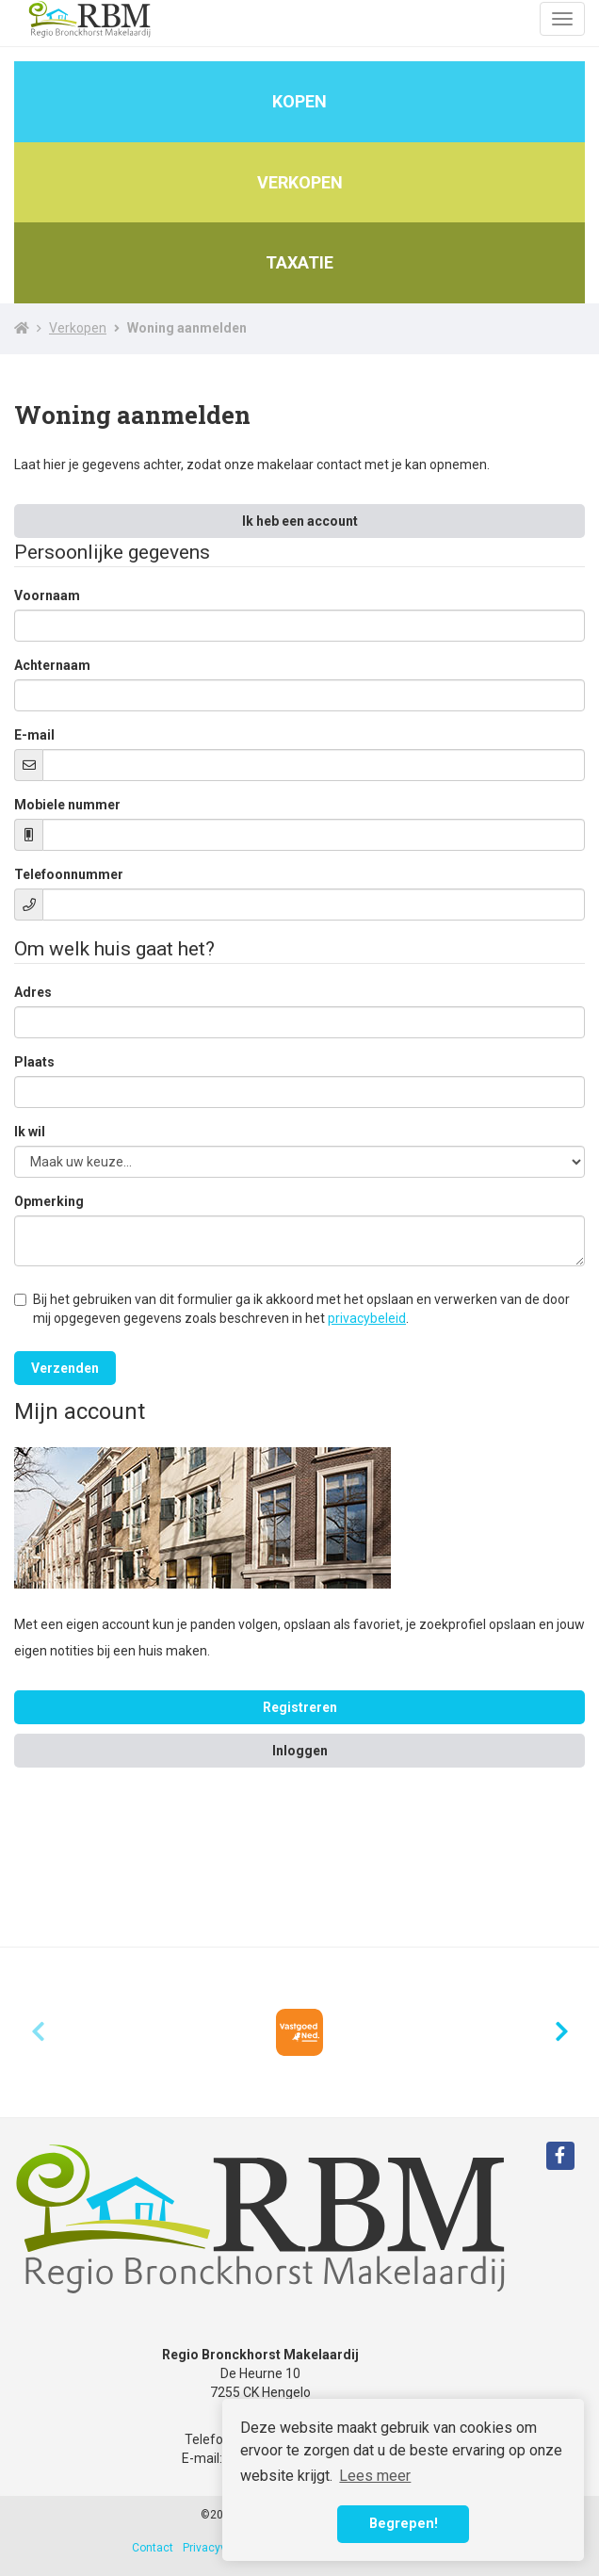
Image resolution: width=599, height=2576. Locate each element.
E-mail (34, 734)
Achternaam (52, 665)
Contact (152, 2547)
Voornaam (47, 595)
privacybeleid (367, 1318)
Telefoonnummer (68, 874)
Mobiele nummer (67, 804)
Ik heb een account (300, 521)
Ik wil (29, 1131)
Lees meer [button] (375, 2476)
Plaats (34, 1061)
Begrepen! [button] (403, 2524)
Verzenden (65, 1368)
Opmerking (49, 1201)
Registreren (300, 1707)
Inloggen (300, 1750)
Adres (33, 992)
